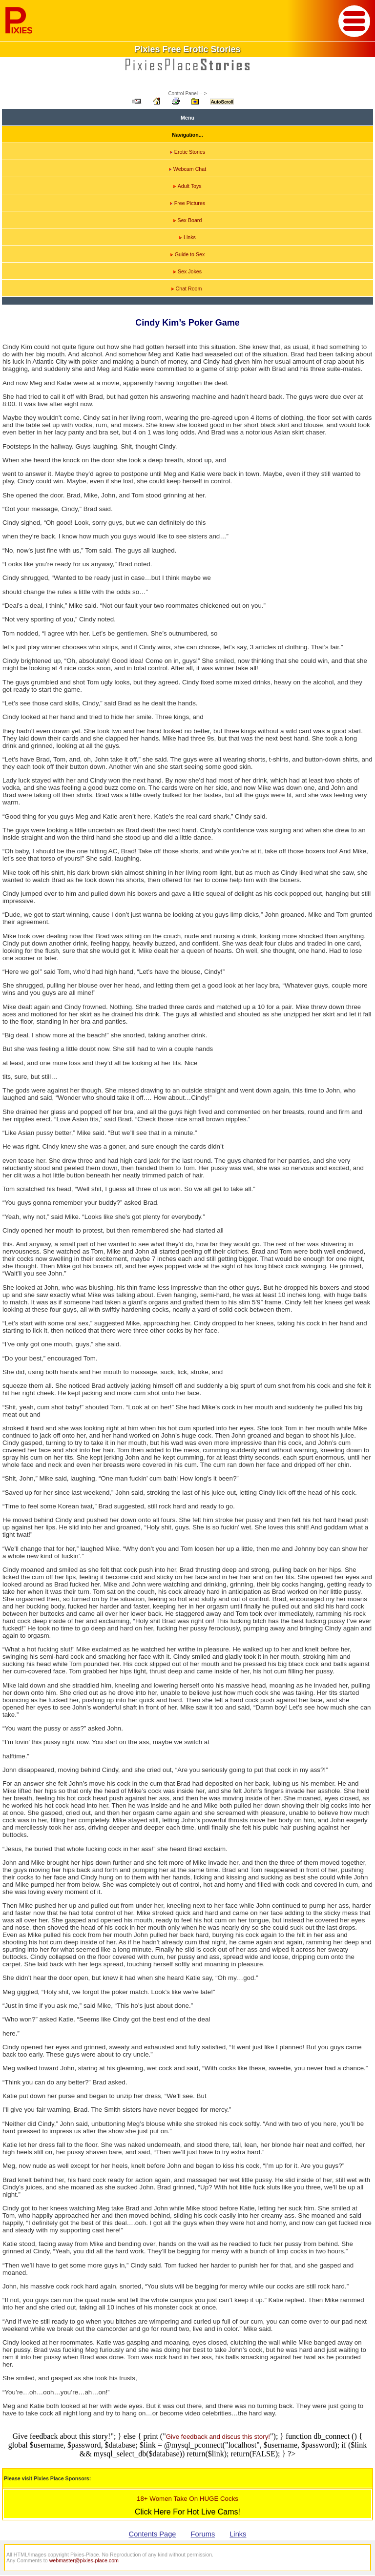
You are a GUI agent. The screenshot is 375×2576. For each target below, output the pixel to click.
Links (187, 237)
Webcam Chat (187, 169)
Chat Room (186, 288)
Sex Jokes (187, 271)
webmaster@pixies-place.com (84, 2560)
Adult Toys (187, 186)
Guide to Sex (187, 254)
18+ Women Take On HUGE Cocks (187, 2498)
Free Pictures (187, 203)
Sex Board (187, 220)
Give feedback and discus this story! (218, 2436)
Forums (203, 2534)
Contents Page (152, 2534)
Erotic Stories (187, 152)
